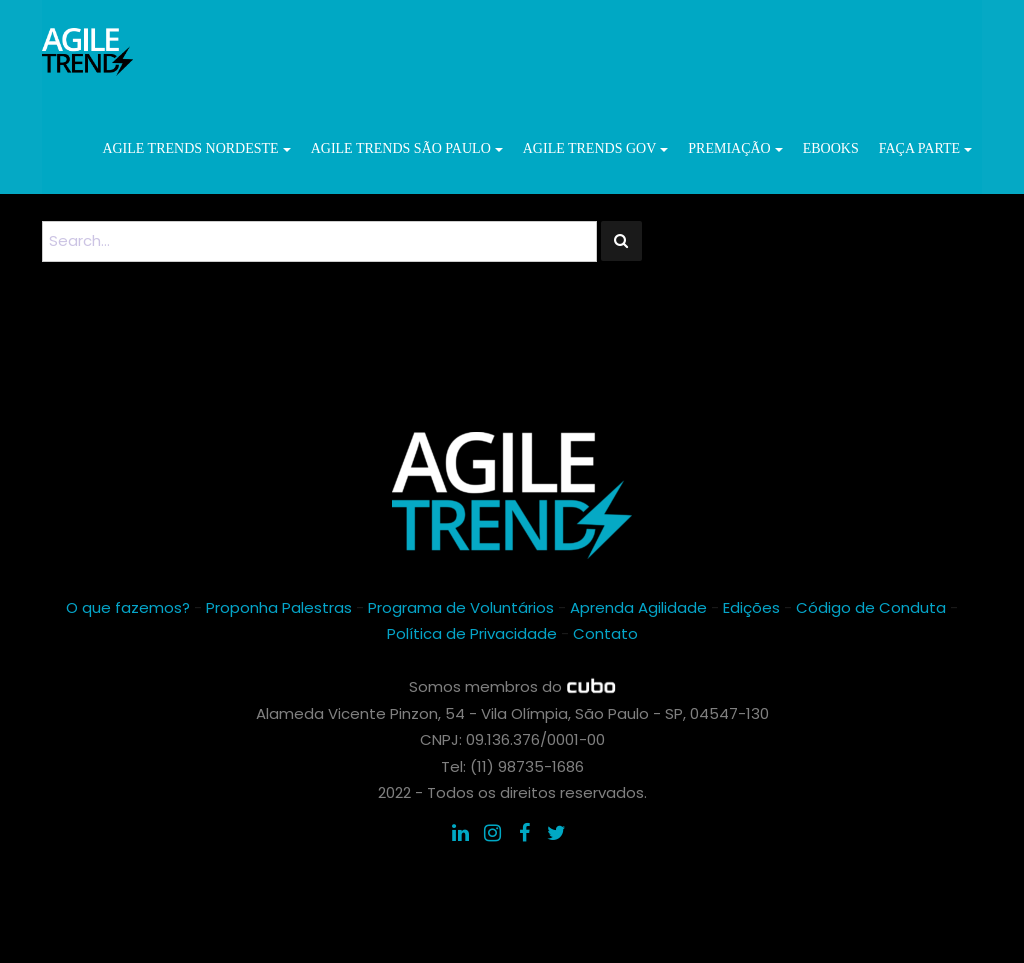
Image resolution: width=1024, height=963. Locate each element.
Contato (605, 633)
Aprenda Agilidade (638, 607)
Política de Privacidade (472, 633)
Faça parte (925, 148)
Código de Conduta (871, 607)
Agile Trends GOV (596, 148)
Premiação (735, 148)
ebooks (831, 148)
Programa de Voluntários (461, 607)
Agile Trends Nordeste (196, 148)
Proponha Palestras (279, 607)
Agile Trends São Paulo (407, 148)
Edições (751, 607)
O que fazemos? (128, 607)
